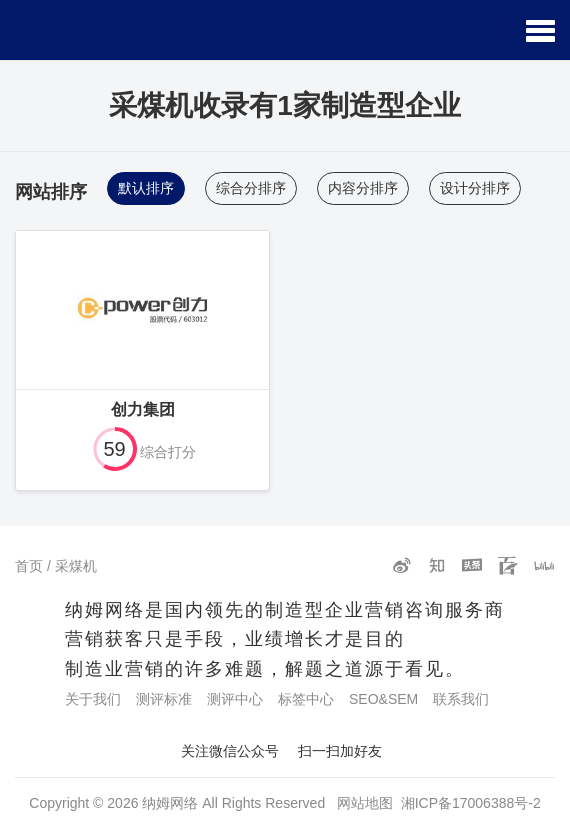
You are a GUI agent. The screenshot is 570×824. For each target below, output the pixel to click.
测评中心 (235, 699)
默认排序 (146, 188)
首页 (29, 566)
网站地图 (365, 803)
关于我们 (93, 699)
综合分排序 (251, 188)
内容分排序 (363, 188)
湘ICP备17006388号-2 (471, 803)
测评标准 (164, 699)
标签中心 (306, 699)
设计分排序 (475, 188)
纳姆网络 (170, 803)
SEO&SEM (383, 699)
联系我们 (461, 699)
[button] (540, 30)
